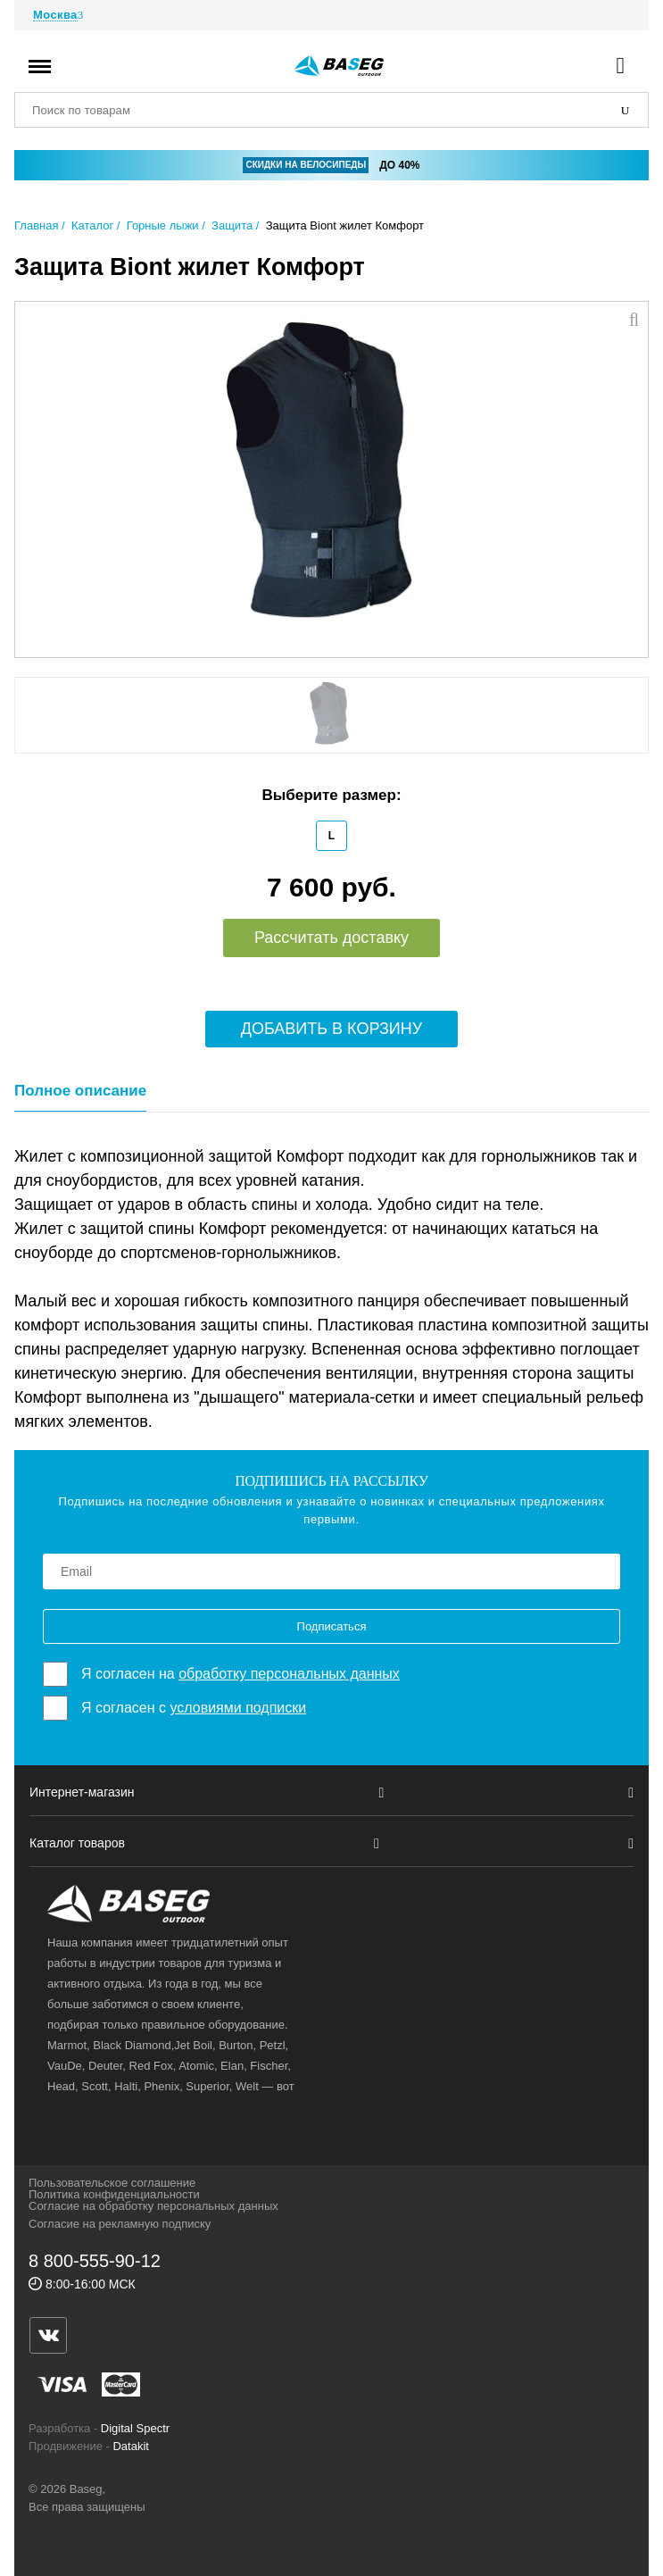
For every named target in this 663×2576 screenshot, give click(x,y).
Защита (232, 225)
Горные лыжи (163, 225)
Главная (36, 225)
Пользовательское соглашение (112, 2182)
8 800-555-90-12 (95, 2261)
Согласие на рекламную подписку (120, 2224)
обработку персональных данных (289, 1673)
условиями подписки (238, 1707)
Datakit (130, 2446)
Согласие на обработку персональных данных (153, 2206)
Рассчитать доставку (331, 937)
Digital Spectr (135, 2428)
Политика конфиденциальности (114, 2194)
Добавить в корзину (332, 1029)
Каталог (92, 225)
